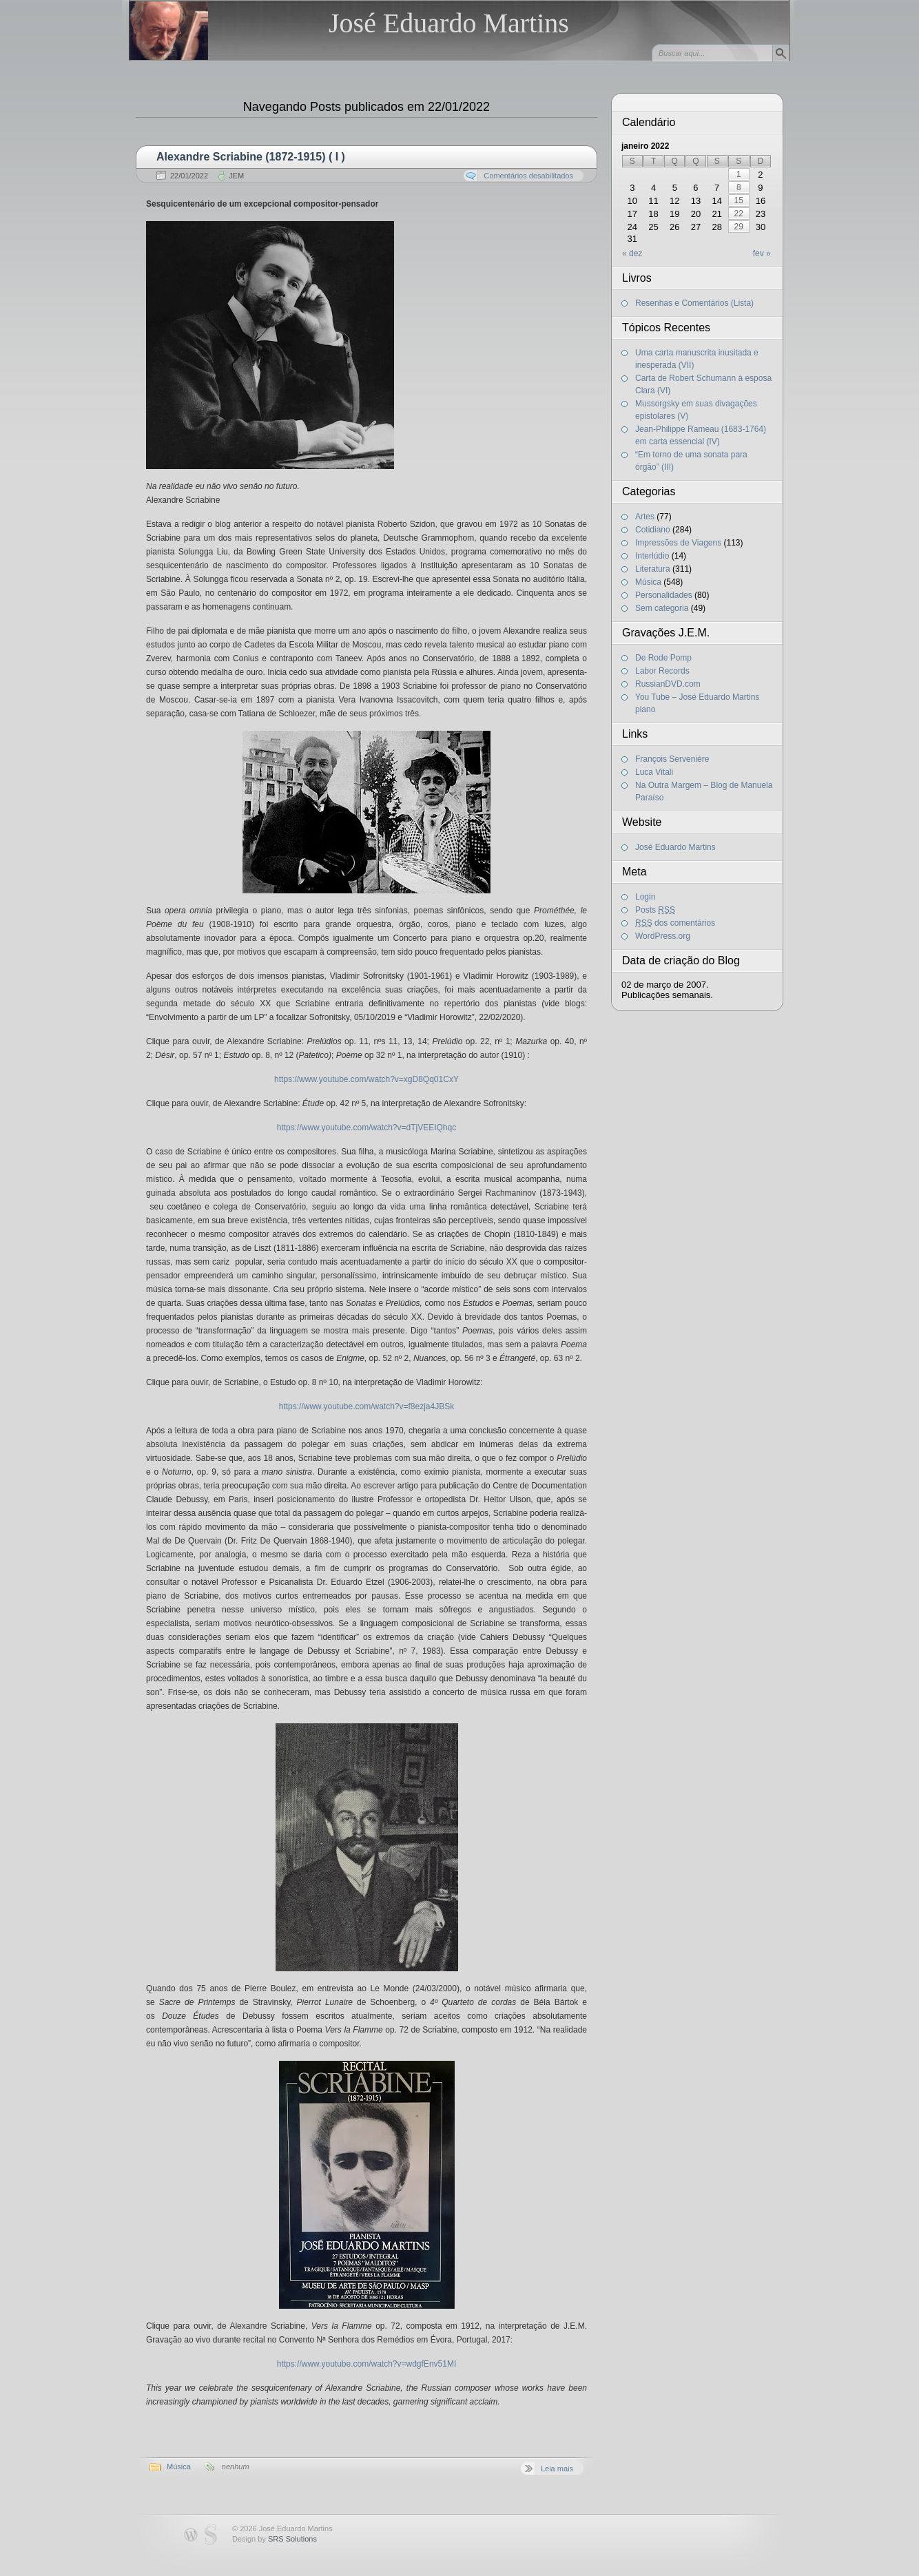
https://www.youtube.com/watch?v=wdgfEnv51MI (366, 2364)
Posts (655, 910)
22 (738, 213)
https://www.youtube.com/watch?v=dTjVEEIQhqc (366, 1127)
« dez (632, 253)
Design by (274, 2539)
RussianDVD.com (668, 684)
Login (645, 897)
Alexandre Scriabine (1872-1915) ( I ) (250, 157)
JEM (236, 176)
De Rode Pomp (663, 658)
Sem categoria (661, 608)
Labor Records (662, 671)
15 (738, 200)
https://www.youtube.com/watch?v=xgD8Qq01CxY (366, 1079)
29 (738, 226)
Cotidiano (652, 529)
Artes (644, 516)
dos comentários (675, 923)
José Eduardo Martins (449, 23)
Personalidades (663, 595)
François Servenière (672, 759)
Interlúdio (652, 556)
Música (179, 2466)
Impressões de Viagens (678, 543)
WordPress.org (662, 936)
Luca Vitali (654, 772)
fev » (762, 253)
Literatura (652, 569)
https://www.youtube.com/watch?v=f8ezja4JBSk (366, 1406)
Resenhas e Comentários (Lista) (694, 303)
